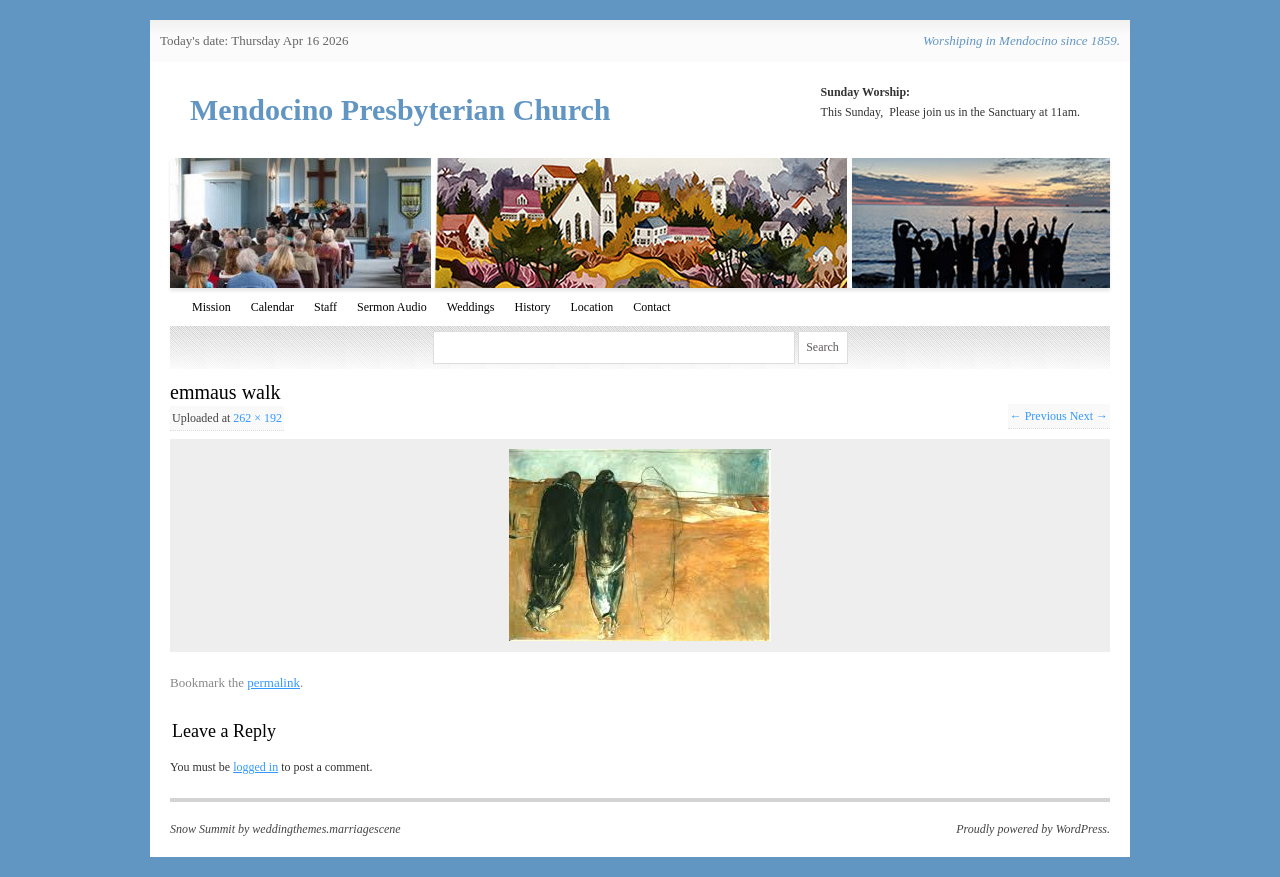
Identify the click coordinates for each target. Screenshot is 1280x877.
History (532, 307)
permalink (273, 682)
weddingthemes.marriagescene (326, 829)
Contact (651, 307)
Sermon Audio (392, 307)
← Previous (1038, 416)
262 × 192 (257, 418)
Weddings (471, 307)
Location (591, 307)
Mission (211, 307)
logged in (255, 767)
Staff (325, 307)
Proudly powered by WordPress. (1033, 829)
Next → (1089, 416)
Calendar (272, 307)
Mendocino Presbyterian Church (400, 109)
